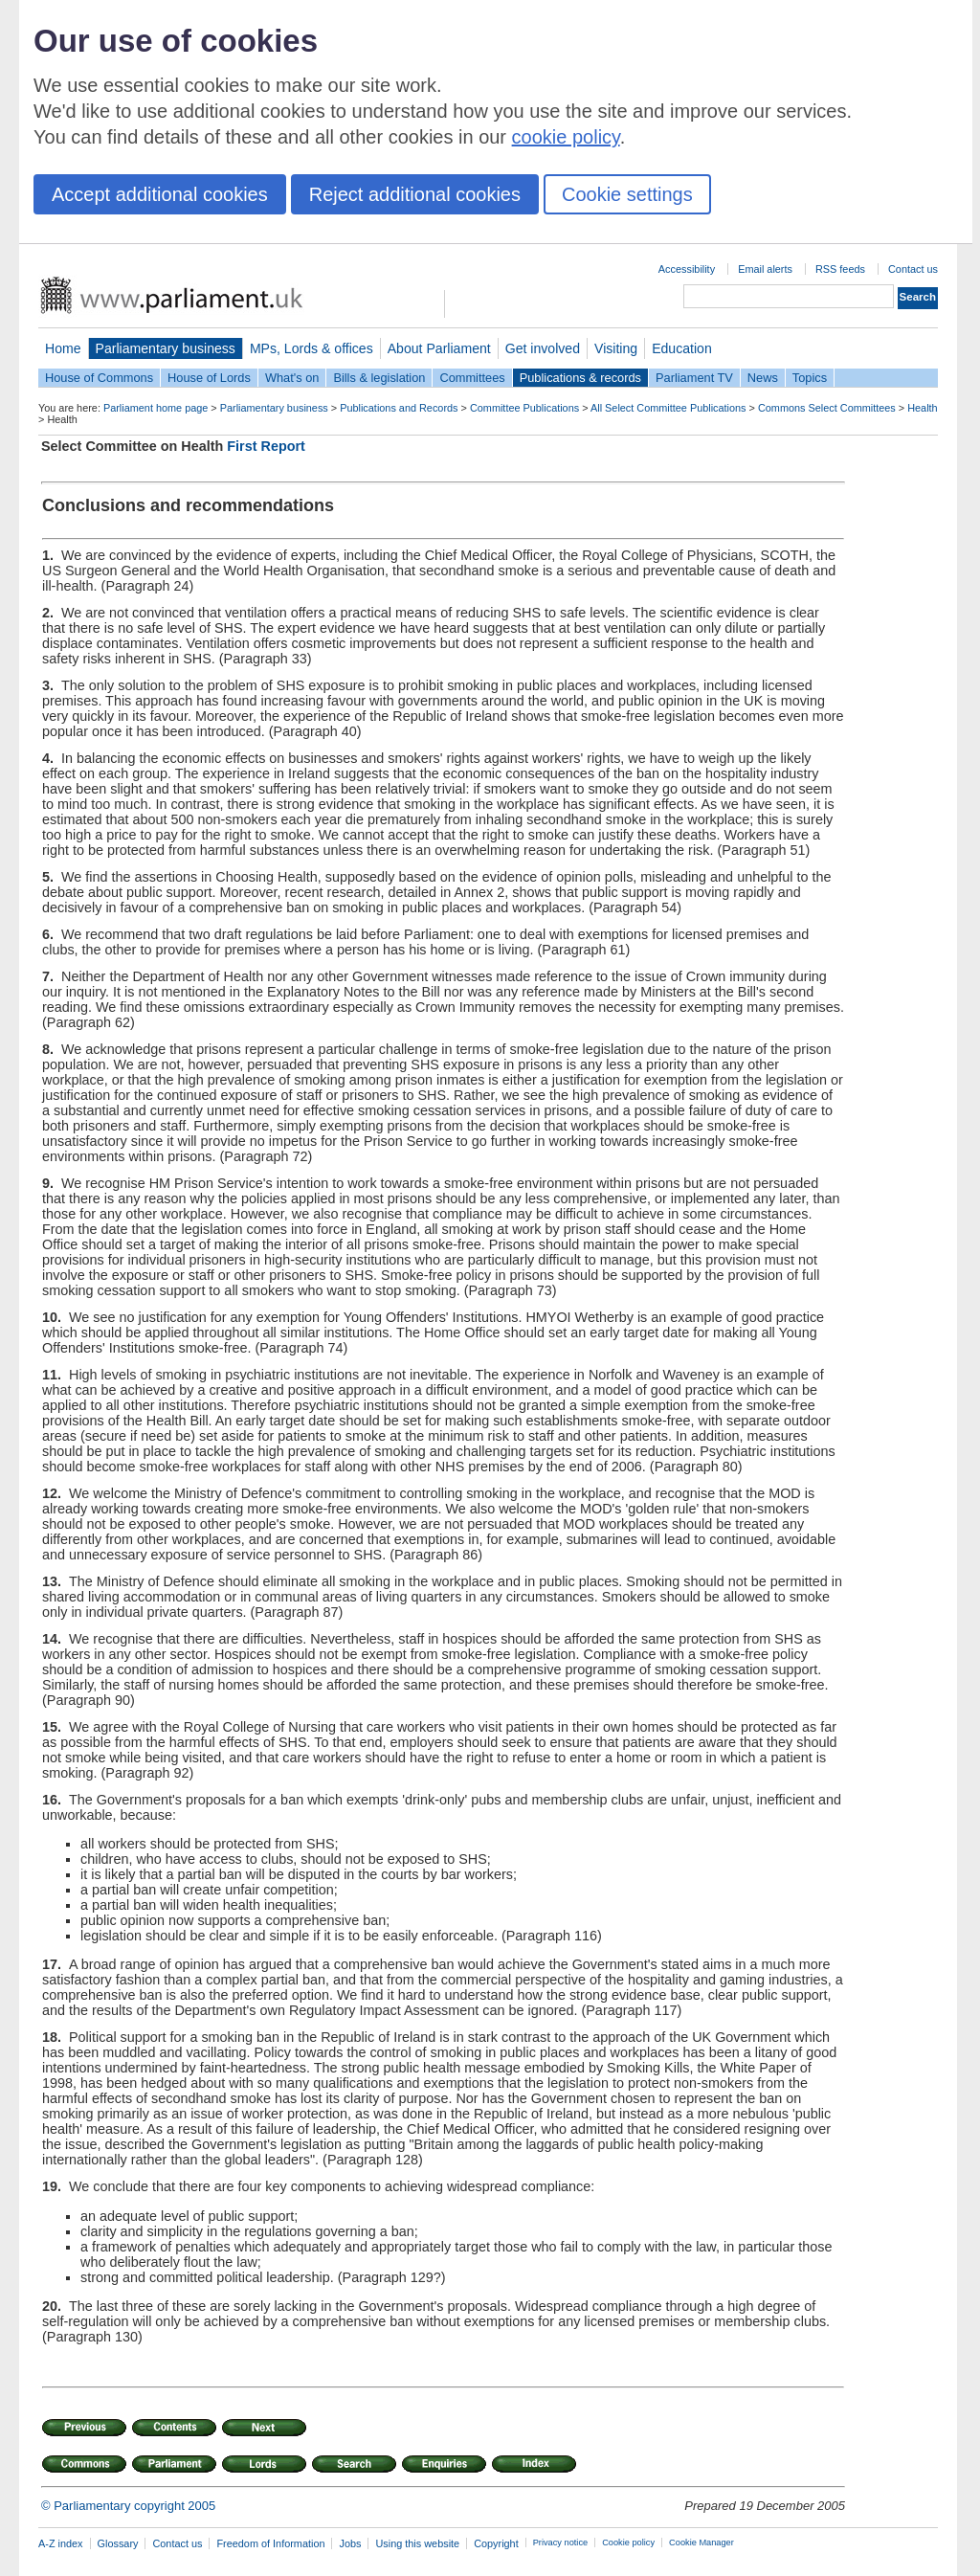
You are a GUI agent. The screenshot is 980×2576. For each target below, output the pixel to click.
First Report (266, 446)
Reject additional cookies (415, 194)
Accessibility (686, 269)
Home (63, 348)
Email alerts (765, 269)
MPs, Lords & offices (311, 348)
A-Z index (60, 2543)
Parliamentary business (165, 348)
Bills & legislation (379, 377)
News (762, 377)
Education (682, 348)
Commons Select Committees (827, 408)
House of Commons (99, 377)
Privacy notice (560, 2542)
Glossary (118, 2543)
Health (922, 408)
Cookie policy (628, 2542)
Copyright (496, 2543)
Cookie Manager (701, 2542)
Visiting (615, 348)
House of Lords (209, 377)
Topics (809, 377)
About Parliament (439, 348)
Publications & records (580, 377)
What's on (292, 377)
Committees (471, 377)
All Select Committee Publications (668, 408)
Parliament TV (694, 377)
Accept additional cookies (160, 194)
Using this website (417, 2543)
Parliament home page (155, 408)
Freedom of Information (270, 2543)
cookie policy (566, 136)
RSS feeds (840, 269)
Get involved (542, 348)
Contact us (913, 269)
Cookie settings (627, 194)
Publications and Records (398, 408)
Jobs (350, 2543)
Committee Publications (524, 408)
